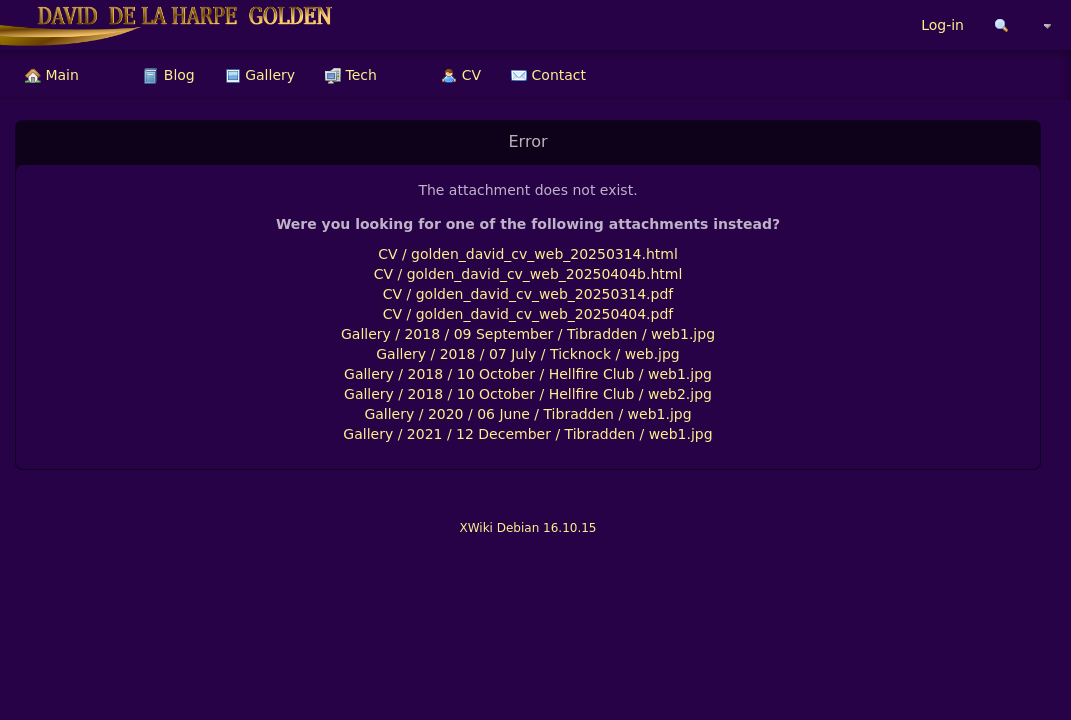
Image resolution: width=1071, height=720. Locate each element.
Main (52, 75)
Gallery (260, 75)
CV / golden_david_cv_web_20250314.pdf (528, 294)
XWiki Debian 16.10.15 (527, 528)
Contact (548, 75)
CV (461, 75)
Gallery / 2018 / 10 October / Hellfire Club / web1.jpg (528, 374)
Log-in (942, 25)
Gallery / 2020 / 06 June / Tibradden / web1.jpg (527, 414)
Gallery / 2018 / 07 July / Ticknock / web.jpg (528, 354)
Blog (168, 75)
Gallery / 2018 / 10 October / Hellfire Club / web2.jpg (528, 394)
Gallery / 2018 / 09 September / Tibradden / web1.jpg (528, 334)
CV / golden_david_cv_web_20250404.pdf (528, 314)
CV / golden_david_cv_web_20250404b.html (528, 274)
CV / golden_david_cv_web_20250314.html (528, 254)
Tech (351, 75)
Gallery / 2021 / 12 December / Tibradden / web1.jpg (527, 434)
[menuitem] (52, 75)
